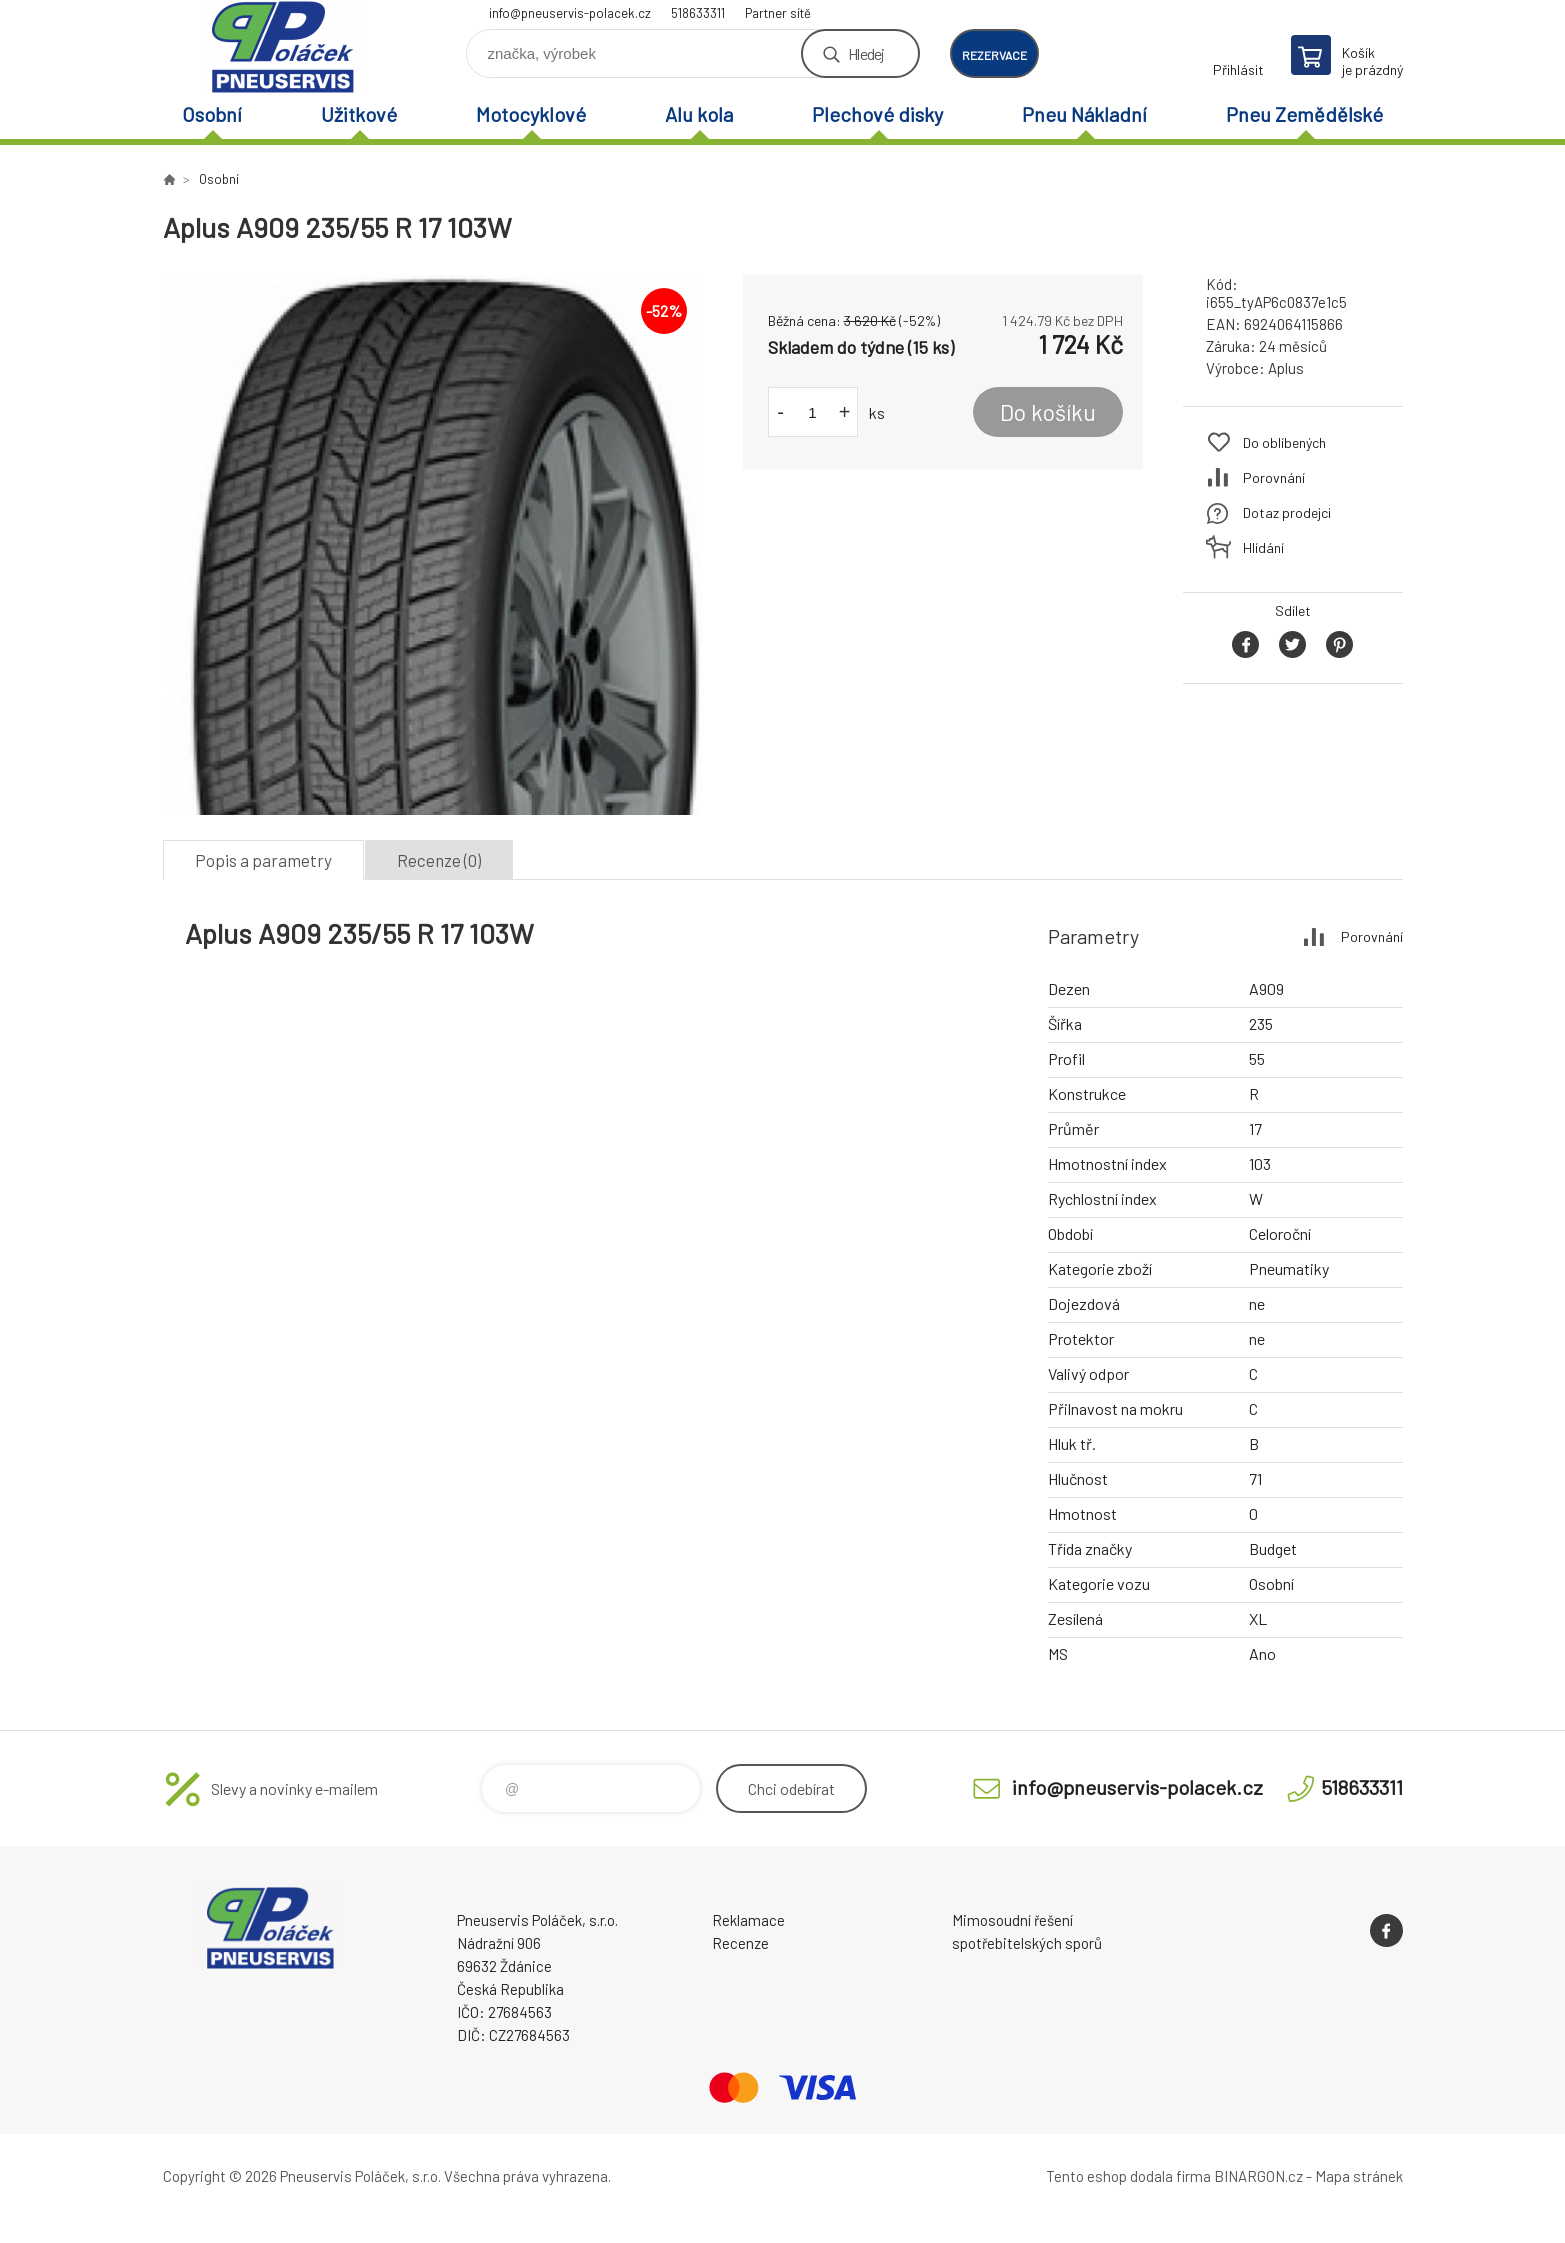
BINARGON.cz (1258, 2176)
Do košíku (1048, 412)
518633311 (698, 13)
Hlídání (1263, 547)
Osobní (212, 114)
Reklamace (748, 1920)
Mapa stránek (1359, 2176)
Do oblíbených (1284, 442)
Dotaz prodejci (1287, 512)
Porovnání (1274, 477)
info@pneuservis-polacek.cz (570, 13)
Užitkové (359, 114)
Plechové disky (877, 114)
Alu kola (699, 114)
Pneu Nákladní (1084, 114)
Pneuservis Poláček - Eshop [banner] (283, 46)
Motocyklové (531, 114)
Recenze (740, 1943)
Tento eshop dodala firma (1128, 2176)
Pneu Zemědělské (1304, 114)
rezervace (994, 55)
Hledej (866, 53)
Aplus (1286, 368)
